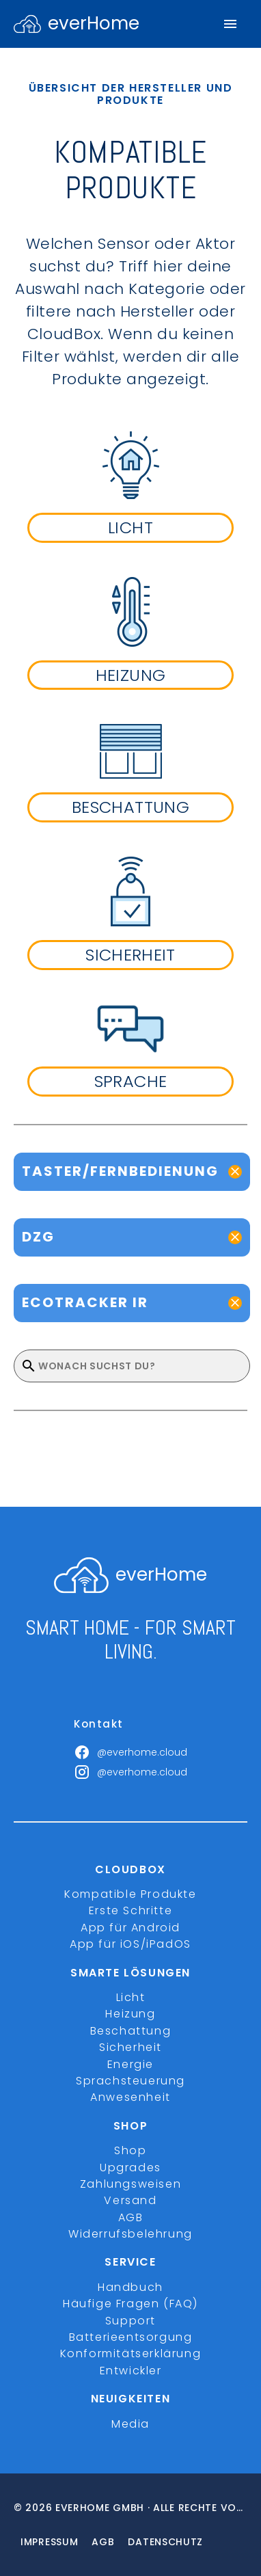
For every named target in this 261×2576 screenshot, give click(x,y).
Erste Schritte (130, 1910)
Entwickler (131, 2370)
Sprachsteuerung (130, 2081)
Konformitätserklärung (131, 2353)
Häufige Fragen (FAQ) (130, 2303)
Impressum (49, 2542)
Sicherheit (130, 2047)
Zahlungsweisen (130, 2184)
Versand (130, 2200)
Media (130, 2424)
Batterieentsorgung (131, 2337)
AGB (130, 2217)
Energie (130, 2064)
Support (130, 2321)
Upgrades (130, 2167)
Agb (103, 2542)
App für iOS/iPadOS (130, 1944)
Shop (130, 2150)
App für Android (130, 1927)
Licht (131, 1997)
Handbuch (130, 2287)
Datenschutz (165, 2542)
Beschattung (130, 2031)
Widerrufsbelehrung (130, 2234)
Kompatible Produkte (130, 1894)
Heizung (130, 2014)
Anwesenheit (130, 2097)
